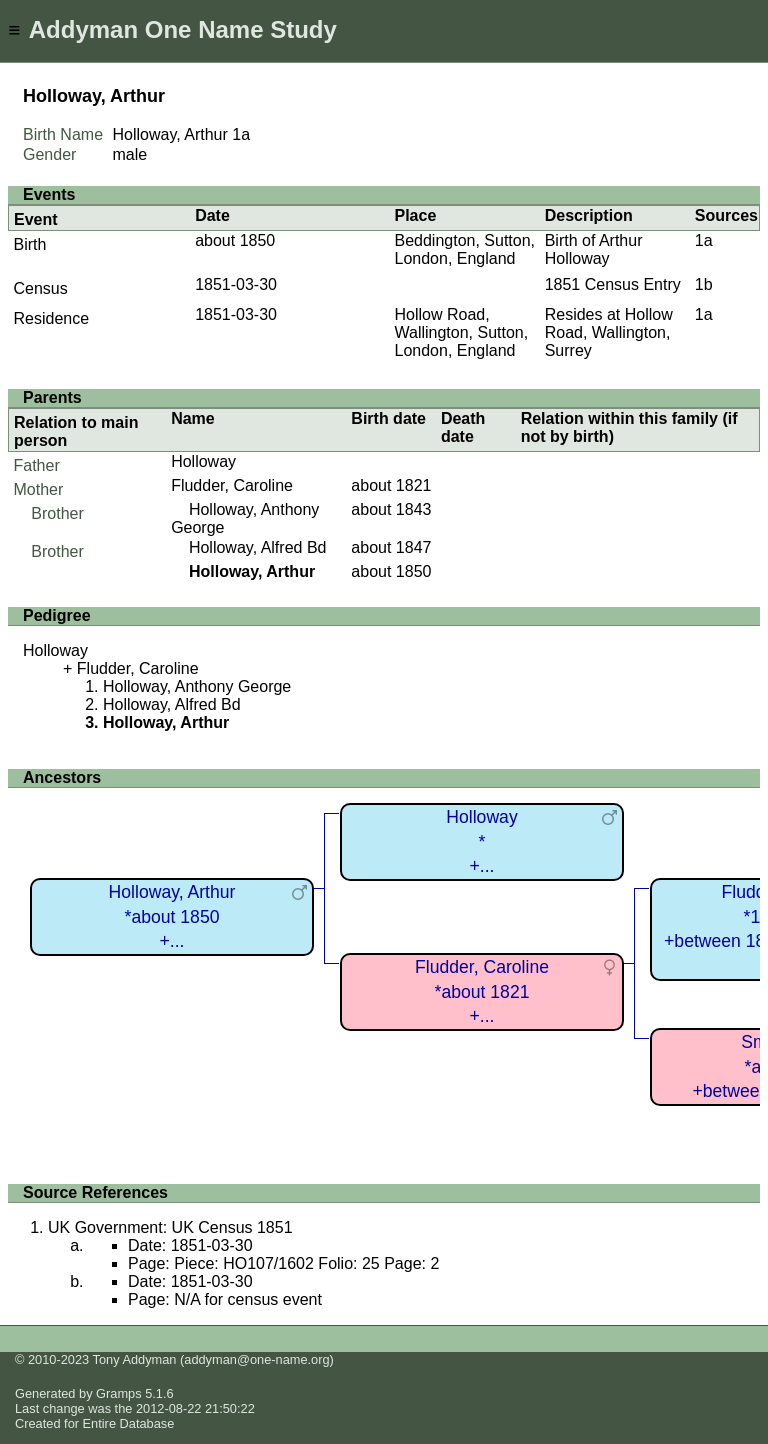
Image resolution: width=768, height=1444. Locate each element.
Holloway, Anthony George (197, 686)
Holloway (203, 461)
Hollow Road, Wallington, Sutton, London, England (461, 332)
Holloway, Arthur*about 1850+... (172, 916)
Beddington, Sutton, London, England (464, 249)
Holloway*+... (481, 841)
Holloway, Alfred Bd (258, 547)
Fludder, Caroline (232, 485)
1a (241, 134)
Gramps (119, 1393)
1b (704, 284)
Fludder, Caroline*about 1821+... (482, 991)
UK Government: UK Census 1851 (170, 1227)
